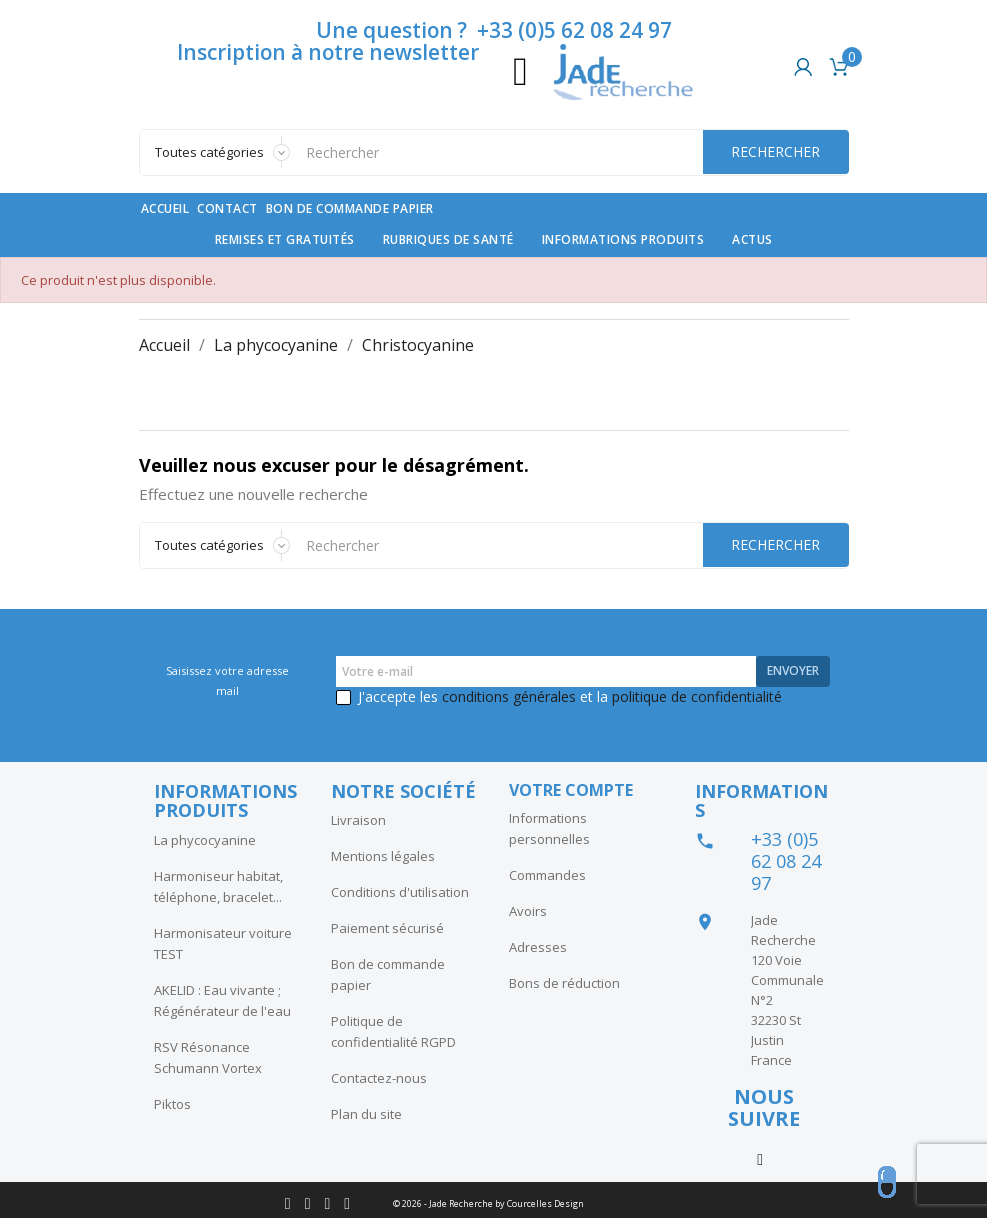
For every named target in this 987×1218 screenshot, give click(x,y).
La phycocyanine (205, 840)
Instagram (760, 1158)
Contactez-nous (379, 1078)
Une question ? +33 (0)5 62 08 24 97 (494, 30)
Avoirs (528, 911)
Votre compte (571, 790)
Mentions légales (383, 856)
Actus (752, 239)
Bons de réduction (564, 983)
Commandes (547, 875)
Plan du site (366, 1114)
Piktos (172, 1104)
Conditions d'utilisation (400, 892)
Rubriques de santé (448, 239)
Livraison (358, 820)
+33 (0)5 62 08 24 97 (786, 861)
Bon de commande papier (350, 208)
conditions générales (509, 696)
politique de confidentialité (697, 696)
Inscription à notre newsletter (328, 52)
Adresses (538, 947)
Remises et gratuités (285, 239)
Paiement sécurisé (387, 928)
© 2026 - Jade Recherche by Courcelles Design (488, 1203)
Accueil (165, 208)
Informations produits (623, 239)
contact (227, 208)
